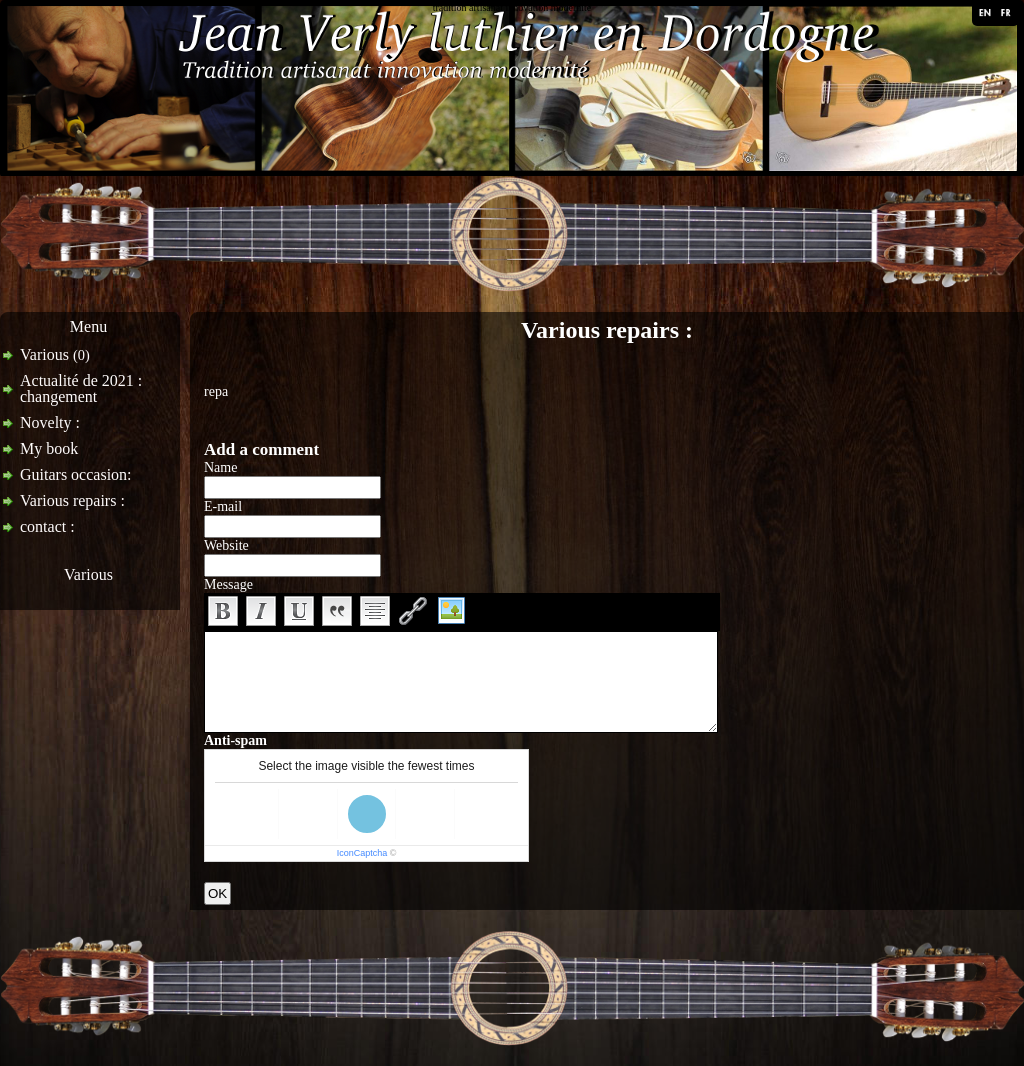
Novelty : (50, 422)
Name (220, 467)
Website (226, 545)
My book (49, 448)
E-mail (223, 506)
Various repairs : (72, 500)
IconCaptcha (362, 853)
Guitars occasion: (76, 474)
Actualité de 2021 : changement (81, 388)
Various (55, 354)
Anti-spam (235, 740)
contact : (47, 526)
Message (228, 584)
